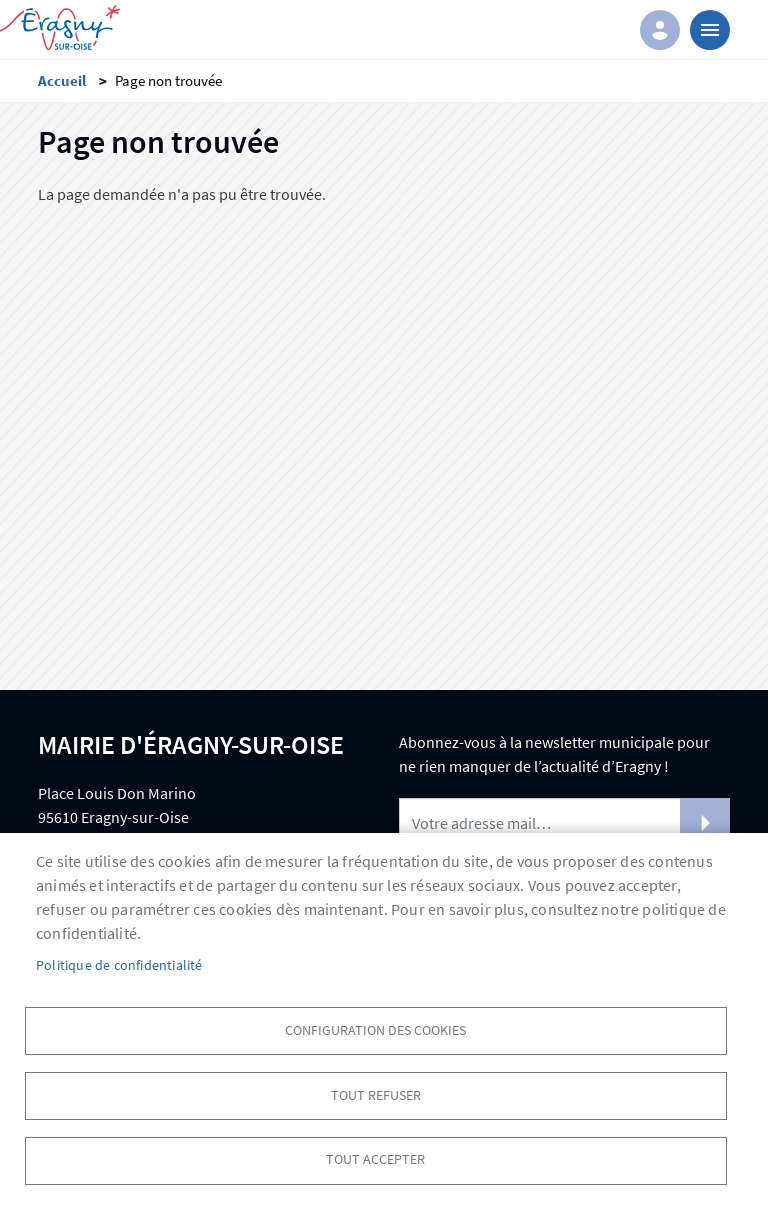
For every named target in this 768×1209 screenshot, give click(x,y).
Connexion (660, 30)
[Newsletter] (564, 823)
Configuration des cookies (375, 1029)
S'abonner (705, 823)
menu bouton (710, 30)
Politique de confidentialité (119, 964)
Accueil (62, 80)
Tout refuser (376, 1094)
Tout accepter (375, 1159)
